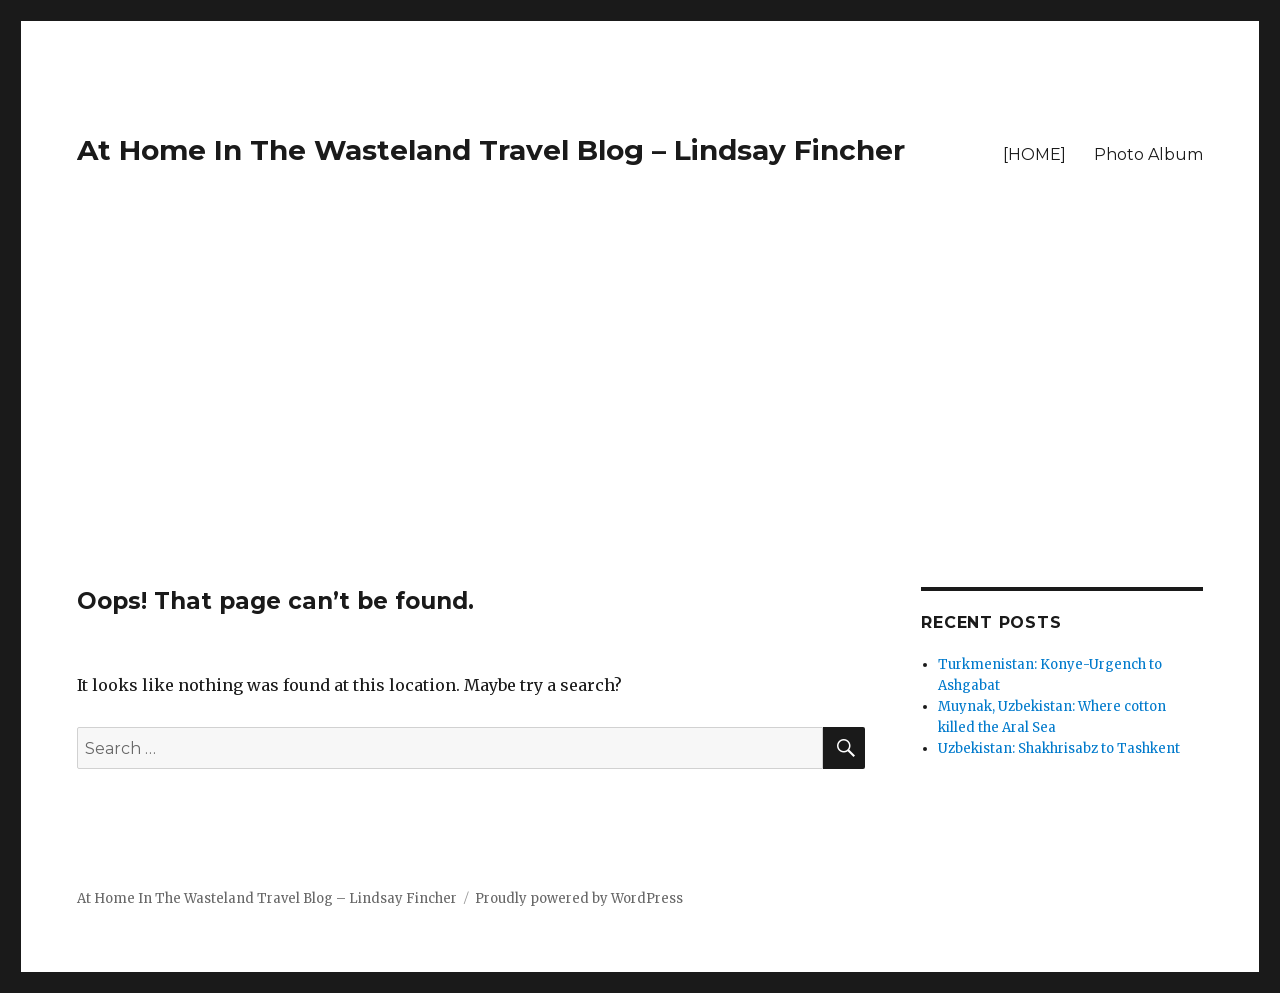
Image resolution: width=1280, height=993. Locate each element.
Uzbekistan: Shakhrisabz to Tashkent (1059, 748)
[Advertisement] (640, 439)
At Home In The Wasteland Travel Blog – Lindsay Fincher (491, 150)
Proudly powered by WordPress (579, 898)
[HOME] (1034, 154)
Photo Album (1148, 154)
